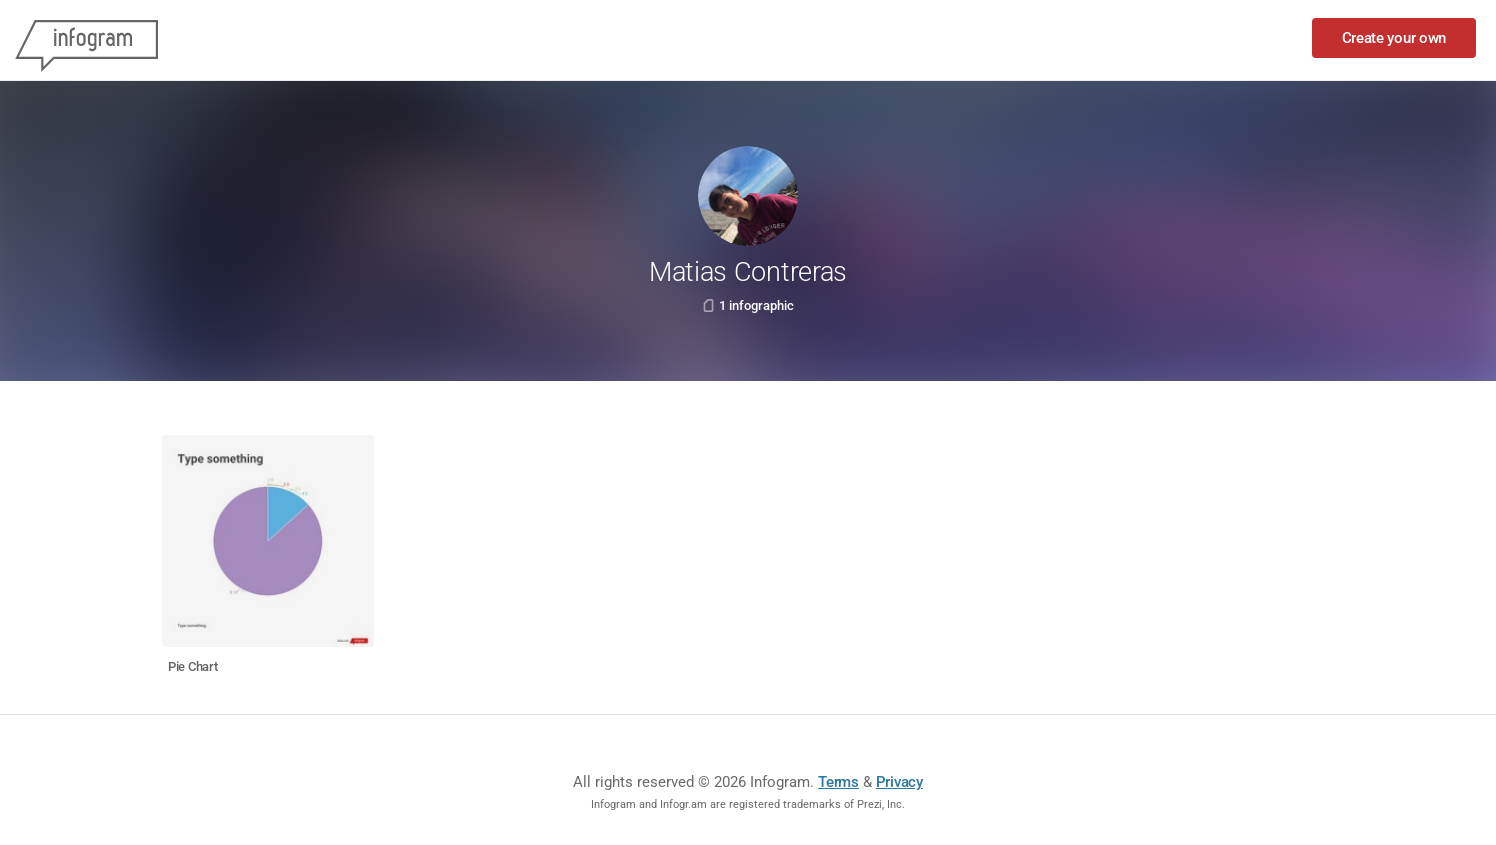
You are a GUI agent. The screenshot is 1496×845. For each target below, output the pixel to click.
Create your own (1394, 38)
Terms (838, 782)
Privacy (899, 782)
